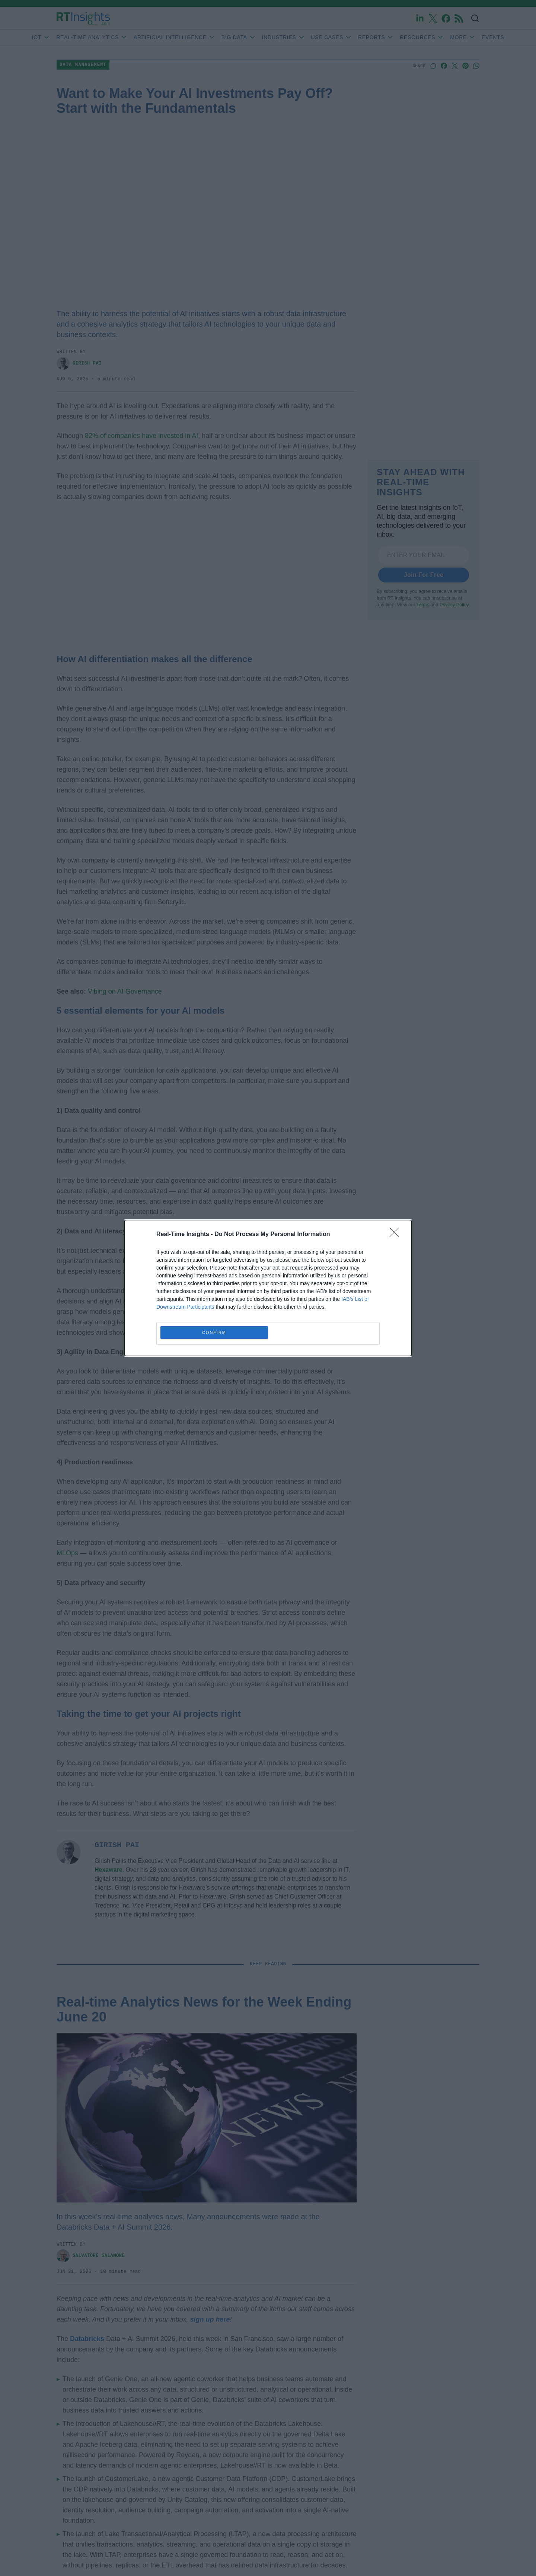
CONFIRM (214, 1332)
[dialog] (268, 1288)
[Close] (397, 1234)
